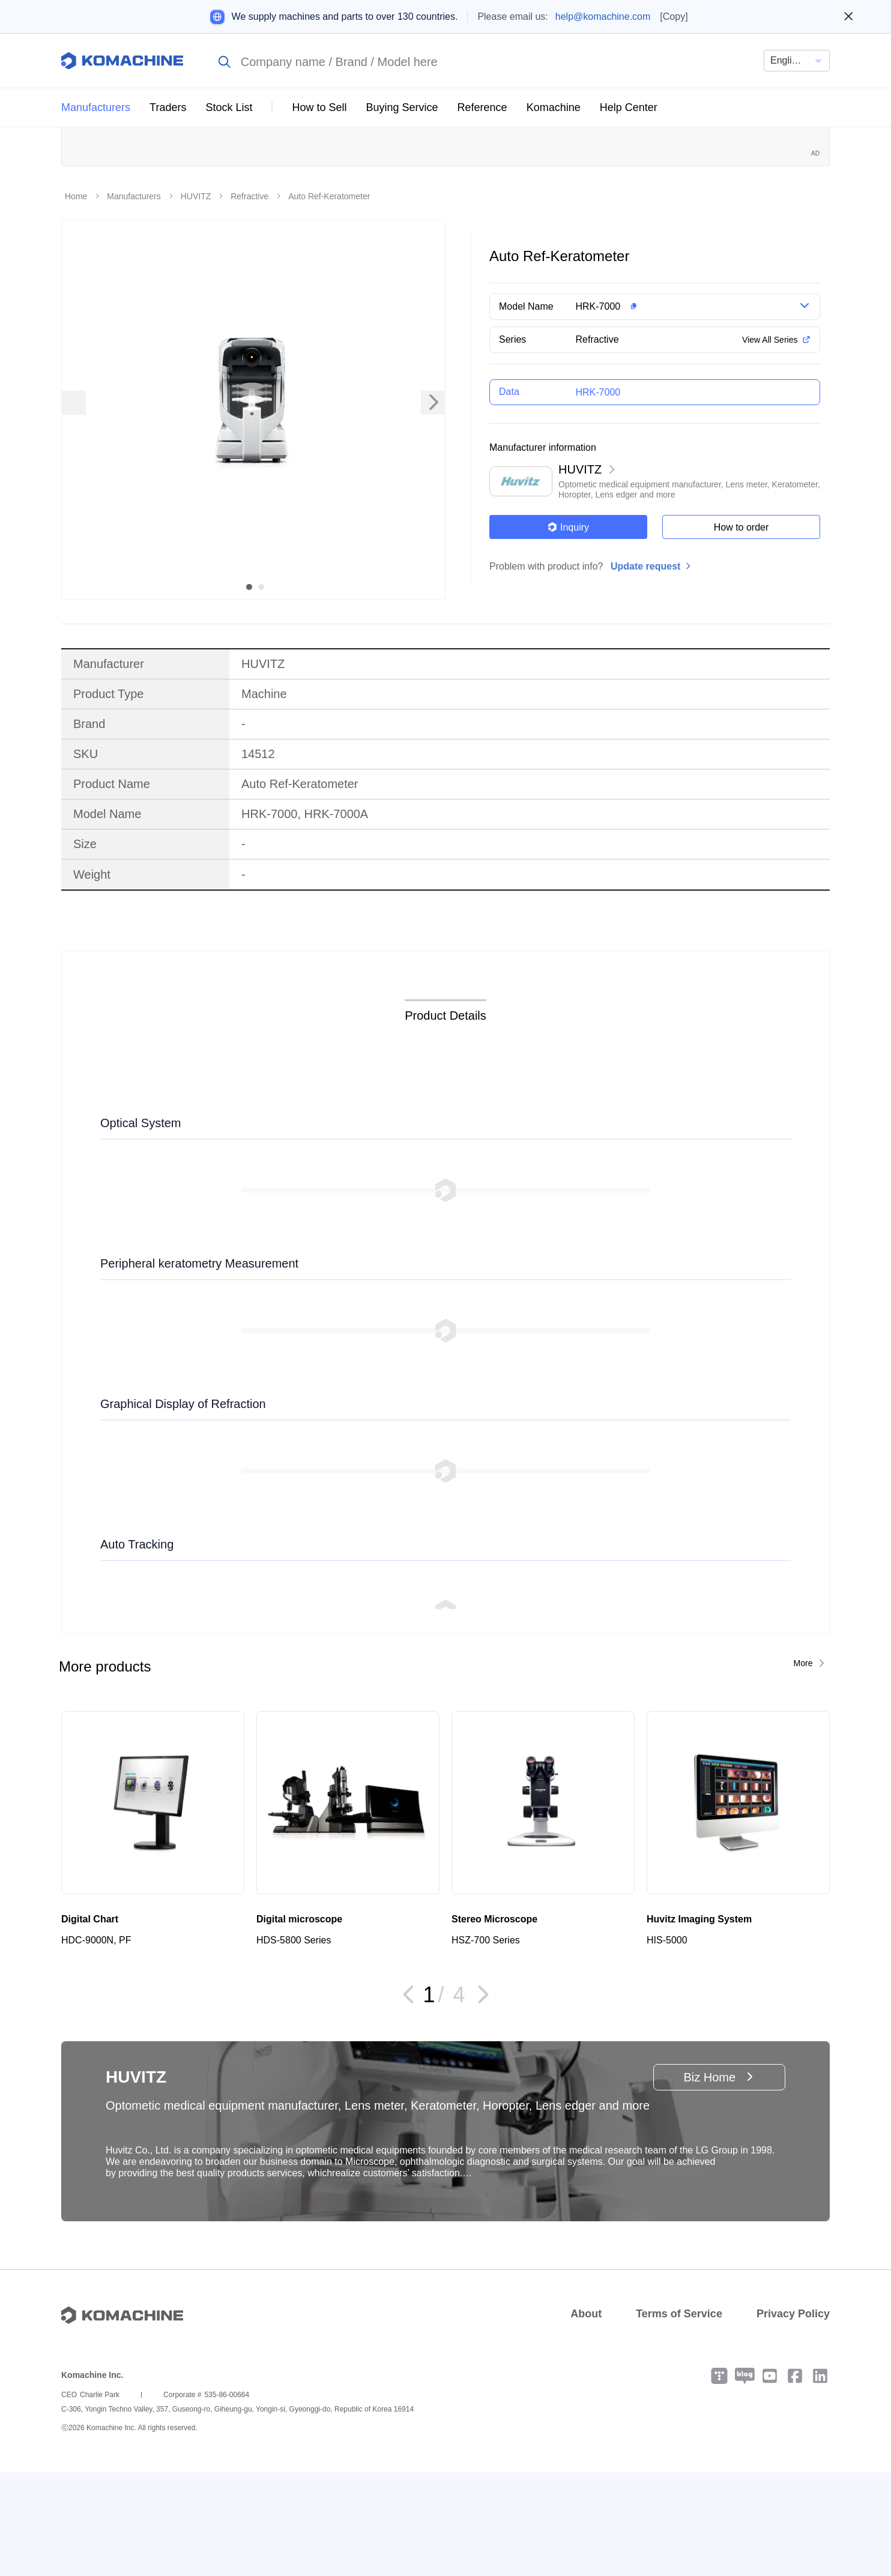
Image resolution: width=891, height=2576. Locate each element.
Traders (168, 107)
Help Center (628, 107)
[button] (674, 410)
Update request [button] (645, 670)
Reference (482, 107)
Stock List (228, 107)
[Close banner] (849, 16)
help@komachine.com (603, 16)
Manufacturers (95, 107)
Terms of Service (679, 2418)
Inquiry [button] (568, 631)
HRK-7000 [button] (598, 411)
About (586, 2418)
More (803, 1767)
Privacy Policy (793, 2418)
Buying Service (402, 107)
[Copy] (673, 16)
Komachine (554, 107)
